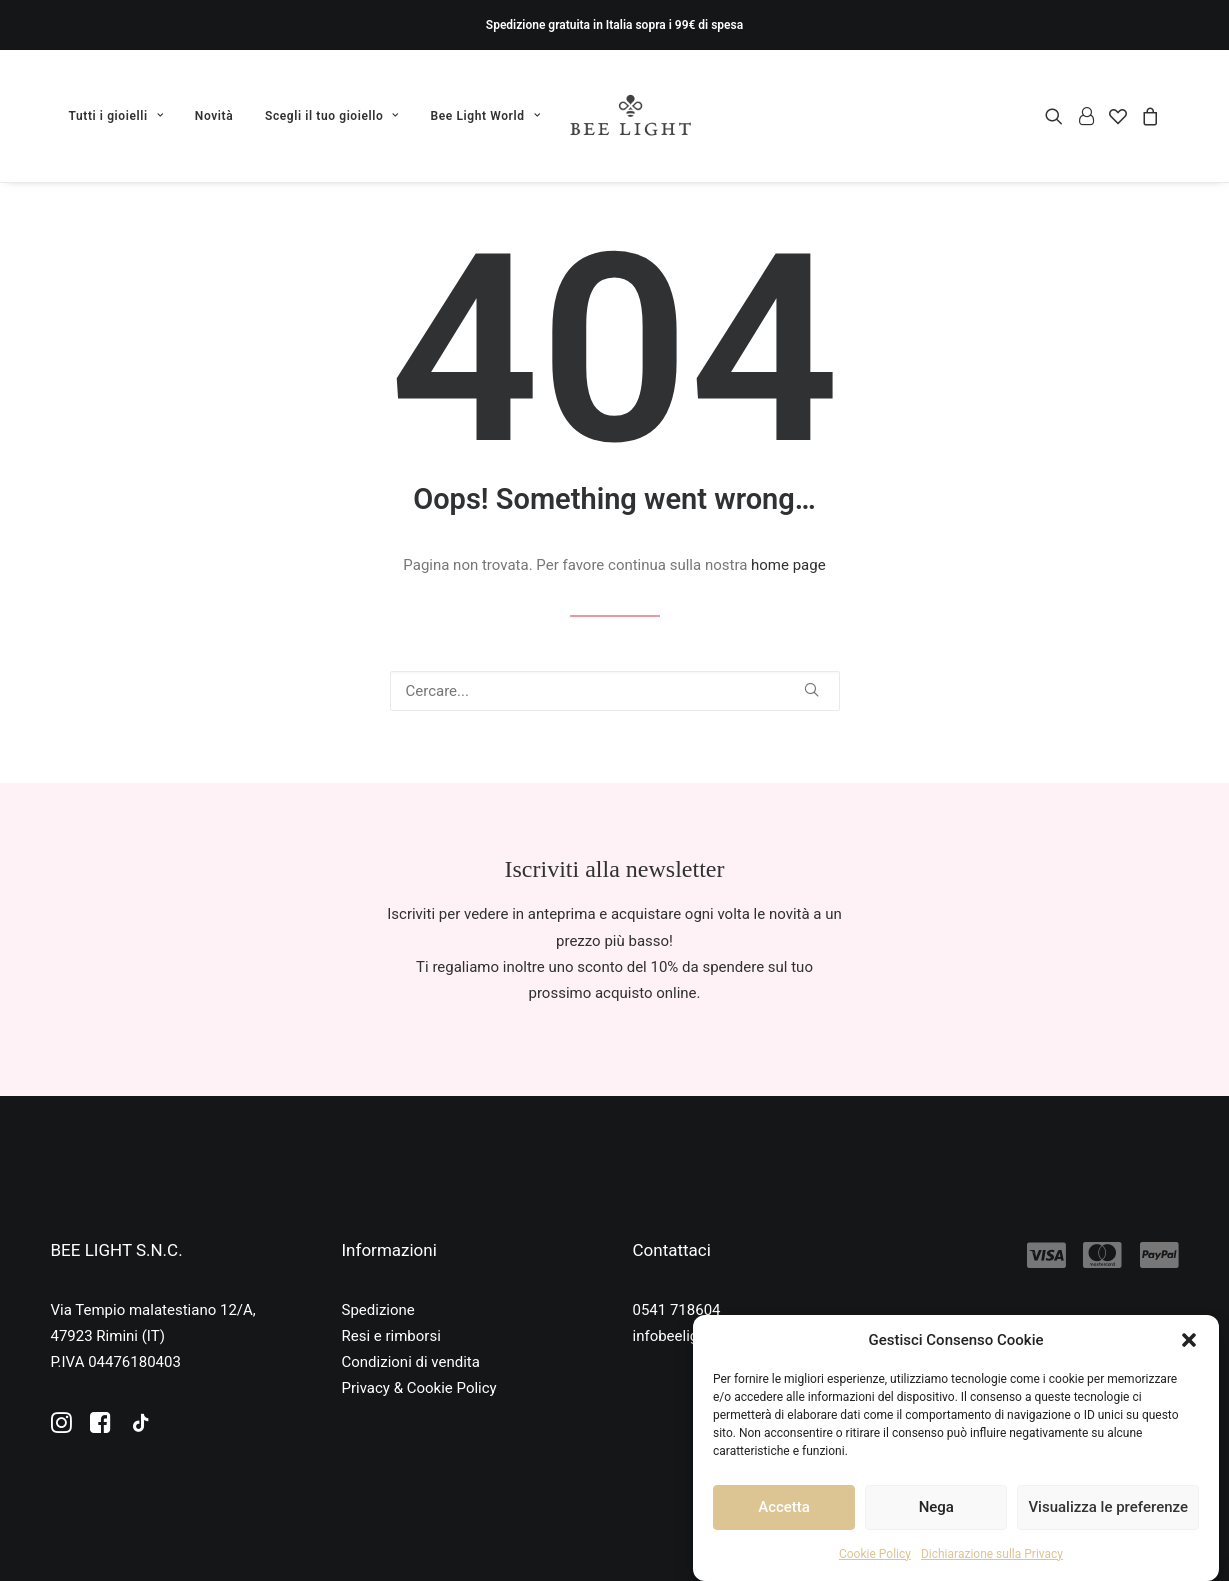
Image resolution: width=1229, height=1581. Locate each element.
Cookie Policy (875, 1554)
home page (788, 565)
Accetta (784, 1507)
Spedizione (378, 1310)
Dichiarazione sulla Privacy (992, 1554)
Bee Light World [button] (485, 116)
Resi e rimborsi (391, 1336)
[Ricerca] (615, 691)
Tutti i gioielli (116, 116)
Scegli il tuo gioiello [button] (332, 116)
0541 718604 (677, 1310)
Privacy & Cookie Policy (419, 1388)
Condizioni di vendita (411, 1362)
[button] (1189, 1340)
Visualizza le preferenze (1108, 1507)
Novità (214, 116)
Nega (936, 1507)
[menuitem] (123, 116)
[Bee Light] (630, 116)
